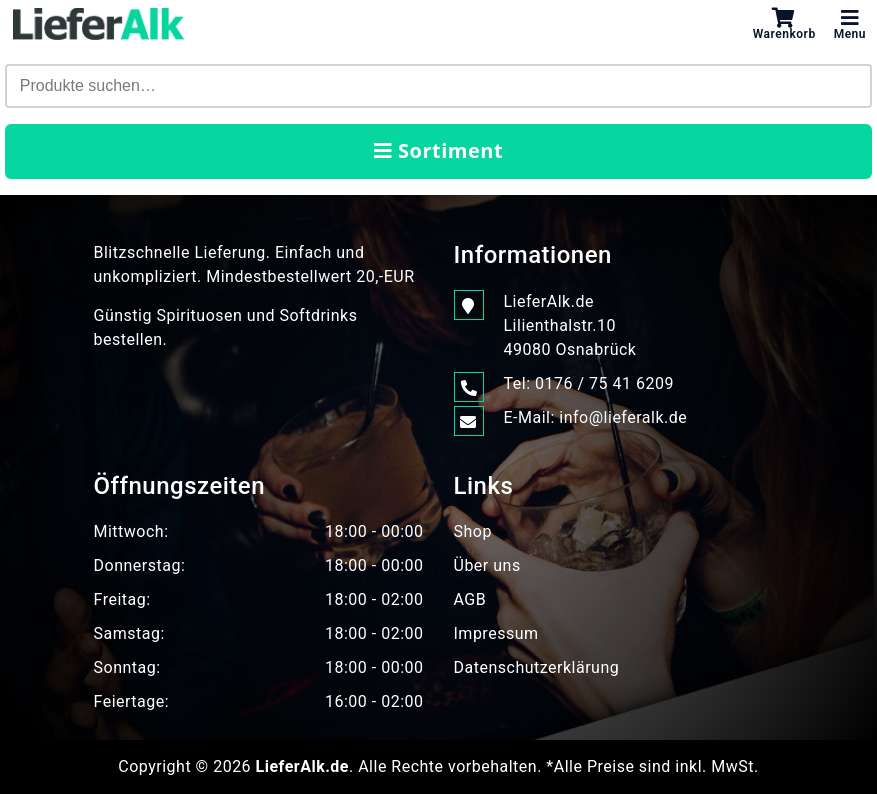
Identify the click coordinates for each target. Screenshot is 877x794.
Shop (473, 531)
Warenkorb (784, 24)
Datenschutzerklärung (537, 667)
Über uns (487, 565)
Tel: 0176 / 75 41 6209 (589, 384)
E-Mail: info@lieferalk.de (596, 418)
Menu (850, 24)
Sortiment (438, 150)
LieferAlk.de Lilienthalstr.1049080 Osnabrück (570, 324)
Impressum (496, 633)
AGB (470, 599)
